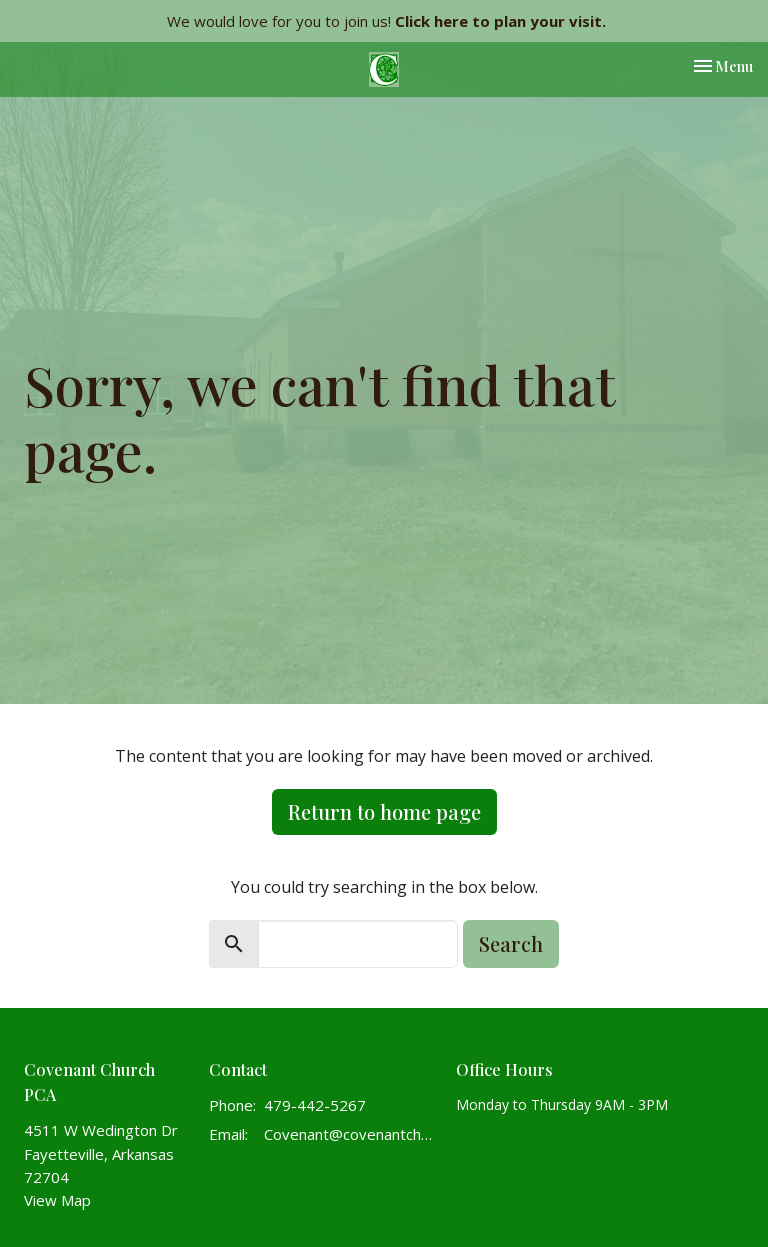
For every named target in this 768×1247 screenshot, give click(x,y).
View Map (57, 1200)
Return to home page (384, 811)
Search (511, 943)
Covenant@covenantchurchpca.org (350, 1134)
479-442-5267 (315, 1105)
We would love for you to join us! (386, 21)
